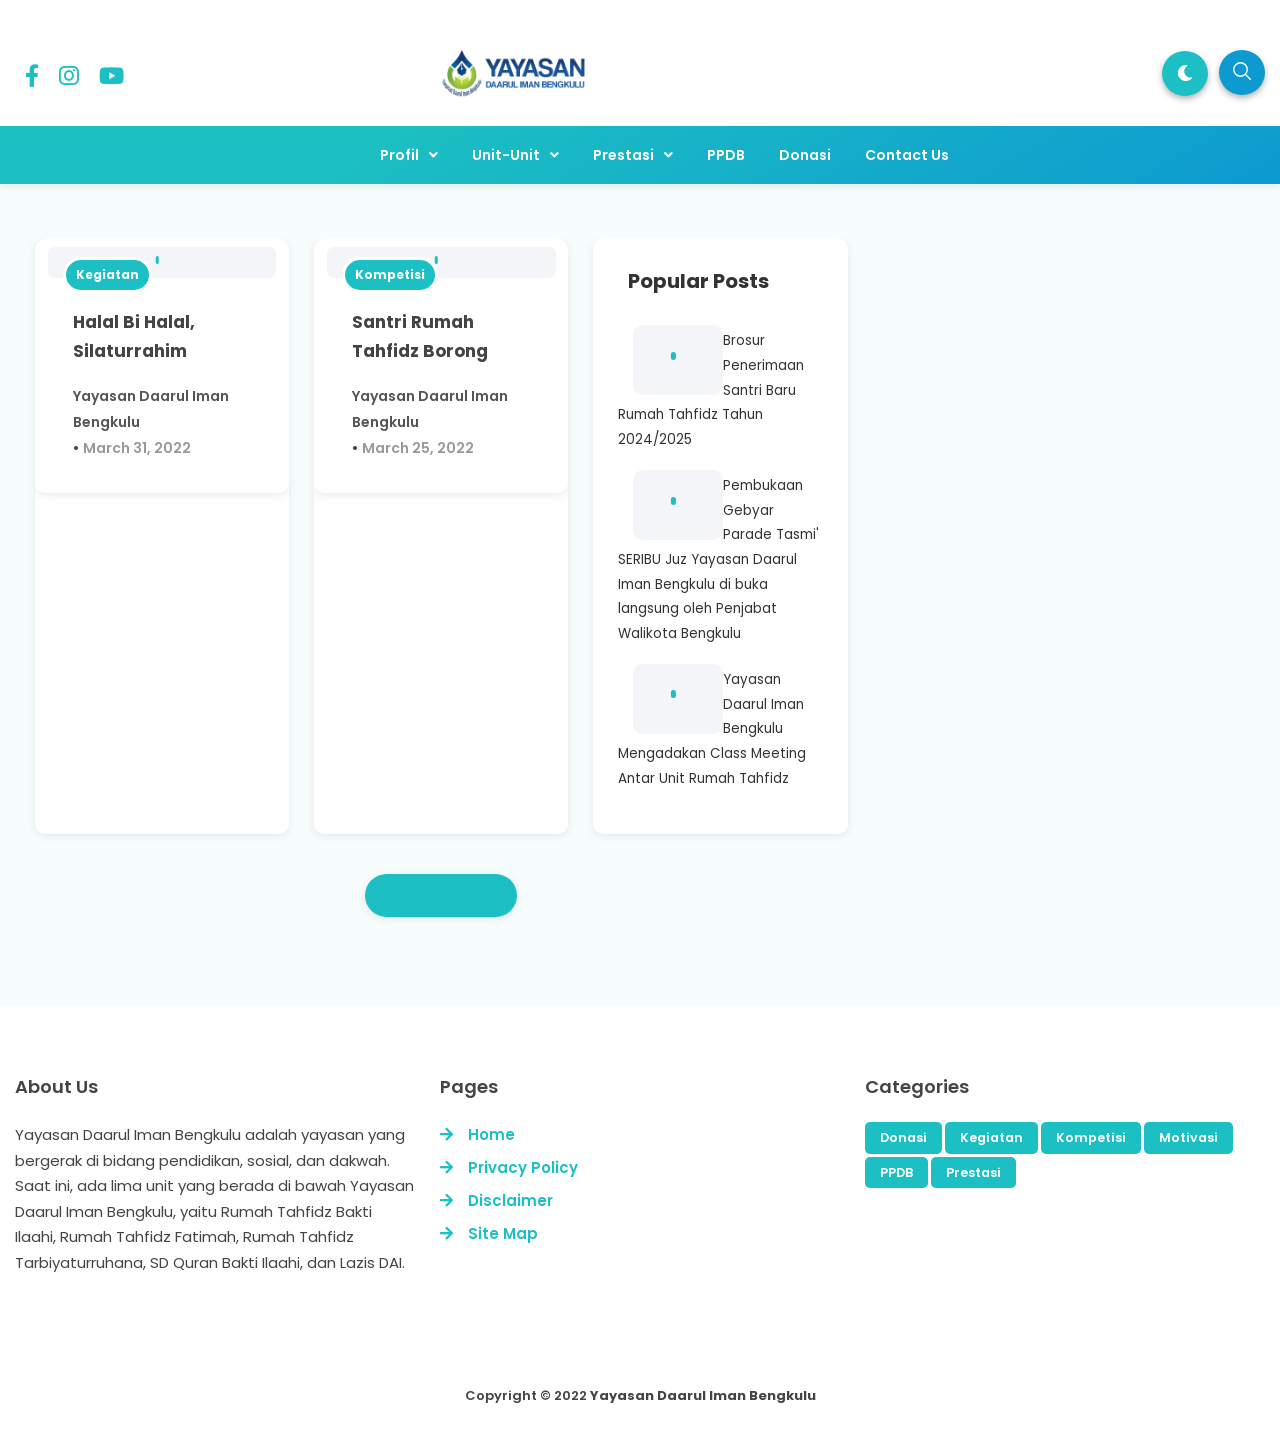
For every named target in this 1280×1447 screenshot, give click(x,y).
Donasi (903, 1137)
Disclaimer (510, 1200)
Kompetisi (390, 274)
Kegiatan (107, 274)
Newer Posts (441, 895)
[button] (1185, 73)
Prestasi (973, 1172)
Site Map (503, 1233)
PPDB (896, 1172)
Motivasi (1188, 1137)
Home (491, 1134)
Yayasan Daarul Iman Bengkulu (703, 1395)
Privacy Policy (523, 1167)
